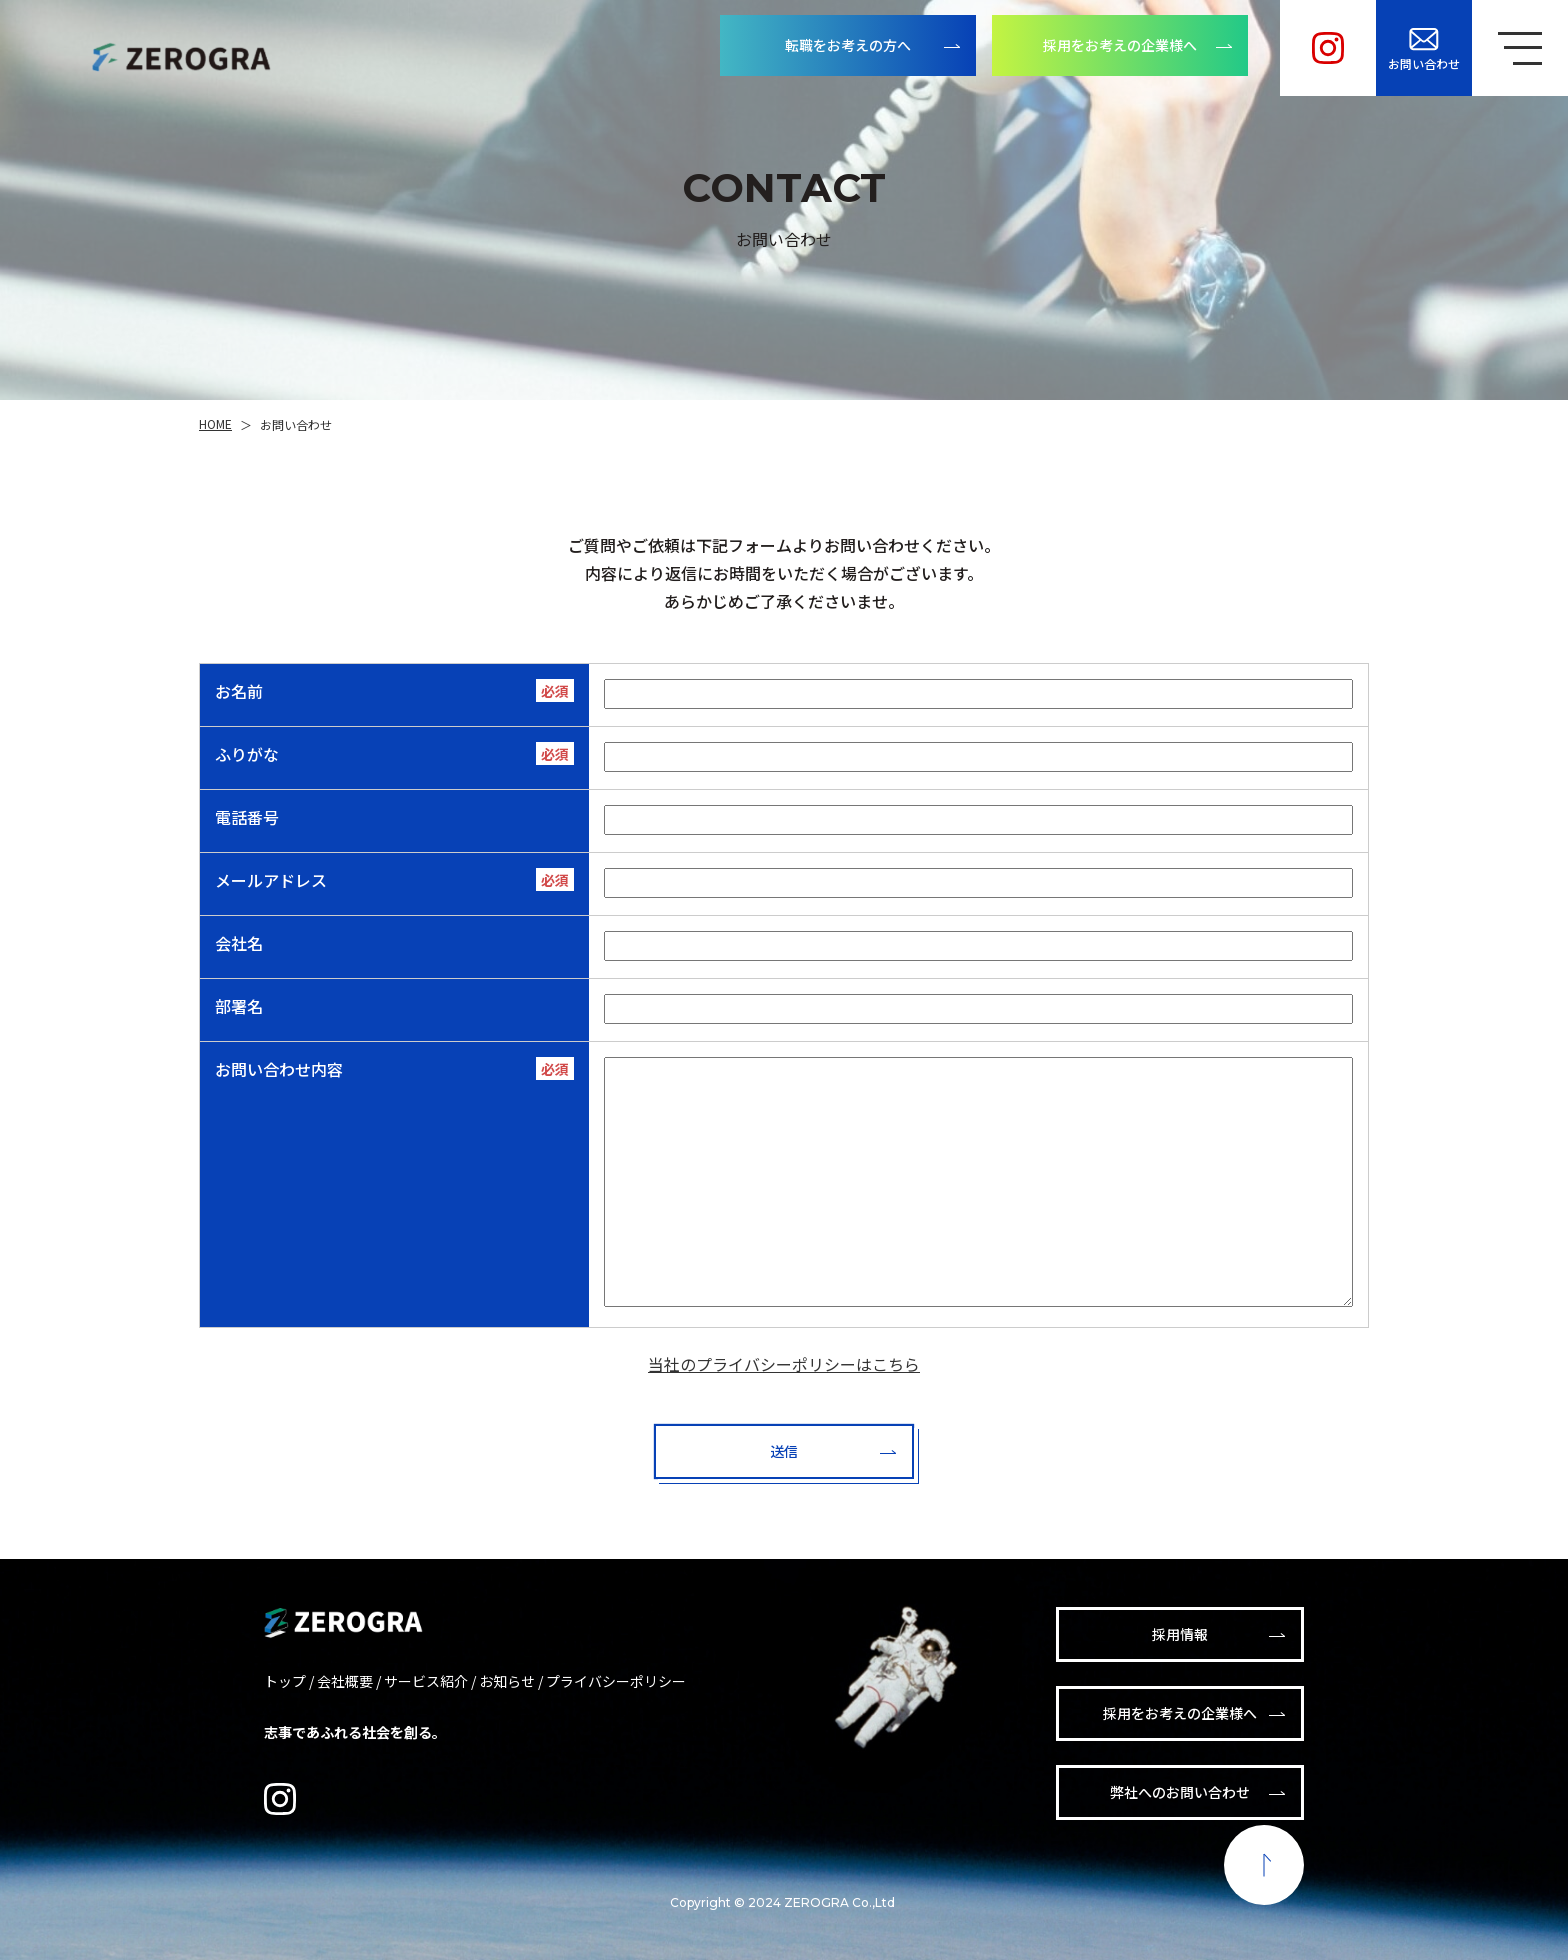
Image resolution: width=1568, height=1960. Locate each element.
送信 (784, 1451)
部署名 (239, 1006)
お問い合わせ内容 (279, 1069)
